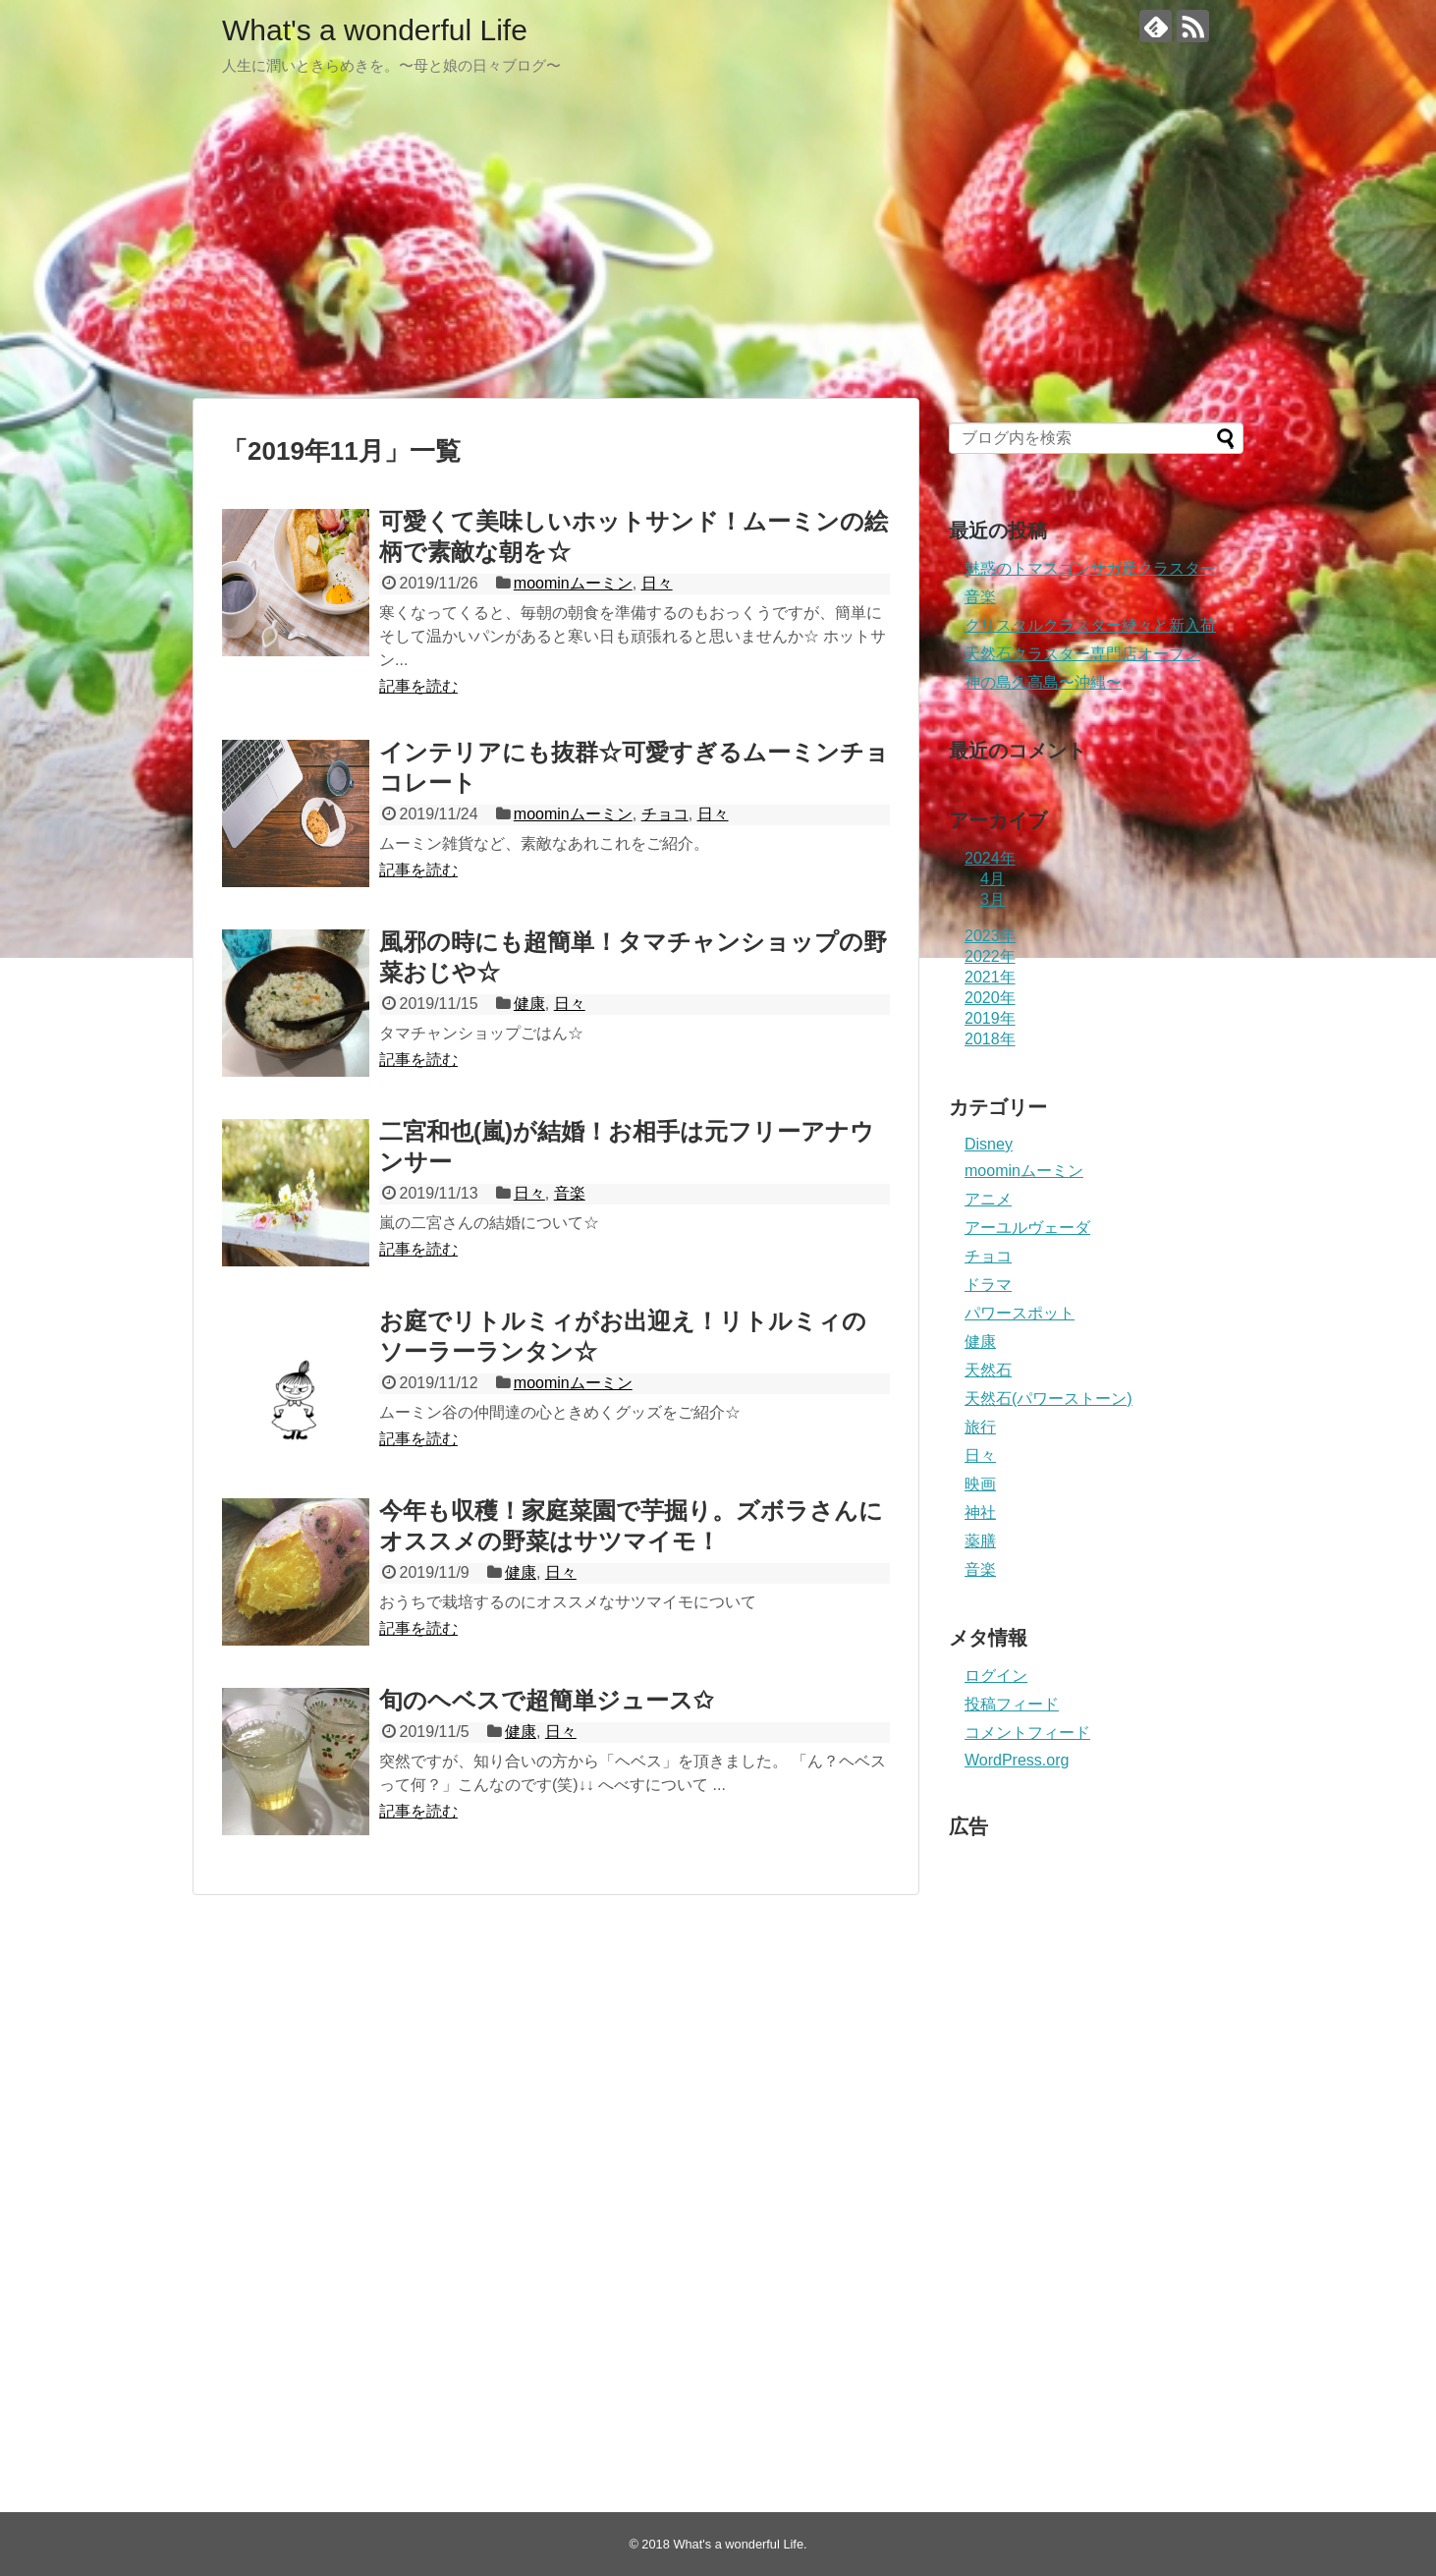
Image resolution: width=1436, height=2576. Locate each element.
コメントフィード (1027, 1732)
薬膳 (980, 1541)
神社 (980, 1512)
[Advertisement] (718, 245)
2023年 (990, 935)
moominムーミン (573, 583)
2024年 (990, 858)
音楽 (569, 1193)
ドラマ (988, 1284)
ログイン (996, 1675)
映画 (980, 1484)
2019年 (990, 1018)
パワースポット (1020, 1313)
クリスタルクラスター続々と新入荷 (1090, 625)
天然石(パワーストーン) (1048, 1398)
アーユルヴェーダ (1027, 1227)
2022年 (990, 956)
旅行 (980, 1427)
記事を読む (418, 686)
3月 (992, 899)
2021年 (990, 977)
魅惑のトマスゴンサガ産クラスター (1090, 568)
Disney (989, 1144)
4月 (992, 878)
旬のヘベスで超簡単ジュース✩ (546, 1700)
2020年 (990, 997)
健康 (529, 1003)
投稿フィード (1012, 1704)
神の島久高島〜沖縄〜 (1043, 682)
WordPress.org (1017, 1760)
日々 (657, 583)
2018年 (990, 1039)
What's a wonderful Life (374, 30)
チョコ (665, 814)
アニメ (988, 1199)
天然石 (988, 1370)
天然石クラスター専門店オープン (1082, 653)
